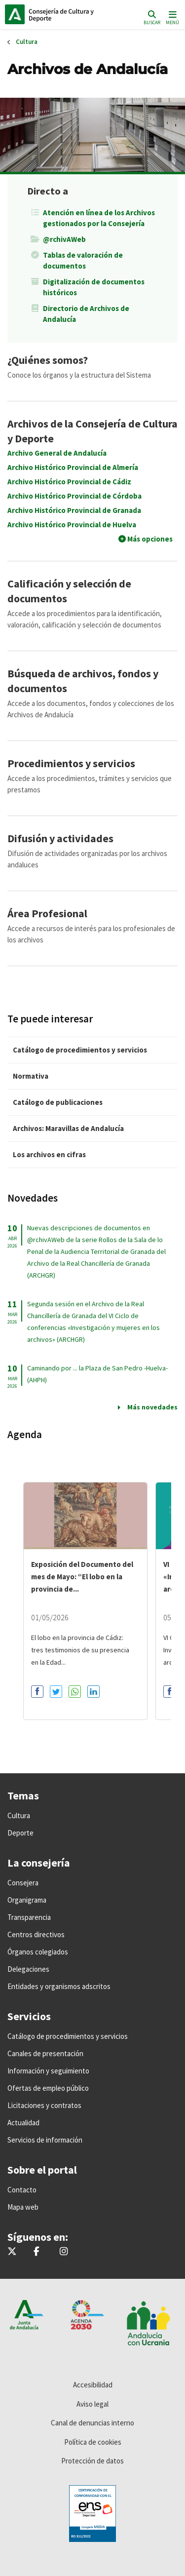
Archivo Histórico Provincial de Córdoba (74, 496)
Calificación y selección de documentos (69, 591)
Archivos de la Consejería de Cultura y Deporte (92, 431)
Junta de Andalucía (15, 14)
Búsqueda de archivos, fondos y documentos (82, 680)
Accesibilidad (92, 2384)
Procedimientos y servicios (71, 763)
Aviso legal (92, 2404)
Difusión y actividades (60, 838)
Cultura (26, 42)
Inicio (72, 14)
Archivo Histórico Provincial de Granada (74, 510)
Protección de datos (92, 2460)
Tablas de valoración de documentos (83, 260)
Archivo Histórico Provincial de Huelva (71, 524)
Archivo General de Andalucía (57, 453)
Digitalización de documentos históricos (94, 287)
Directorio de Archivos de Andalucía (86, 314)
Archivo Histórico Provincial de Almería (72, 467)
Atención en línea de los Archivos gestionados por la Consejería (99, 218)
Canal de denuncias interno (92, 2422)
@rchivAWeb (64, 239)
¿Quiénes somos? (47, 360)
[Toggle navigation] (171, 17)
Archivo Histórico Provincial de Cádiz (69, 481)
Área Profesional (47, 913)
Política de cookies (92, 2442)
